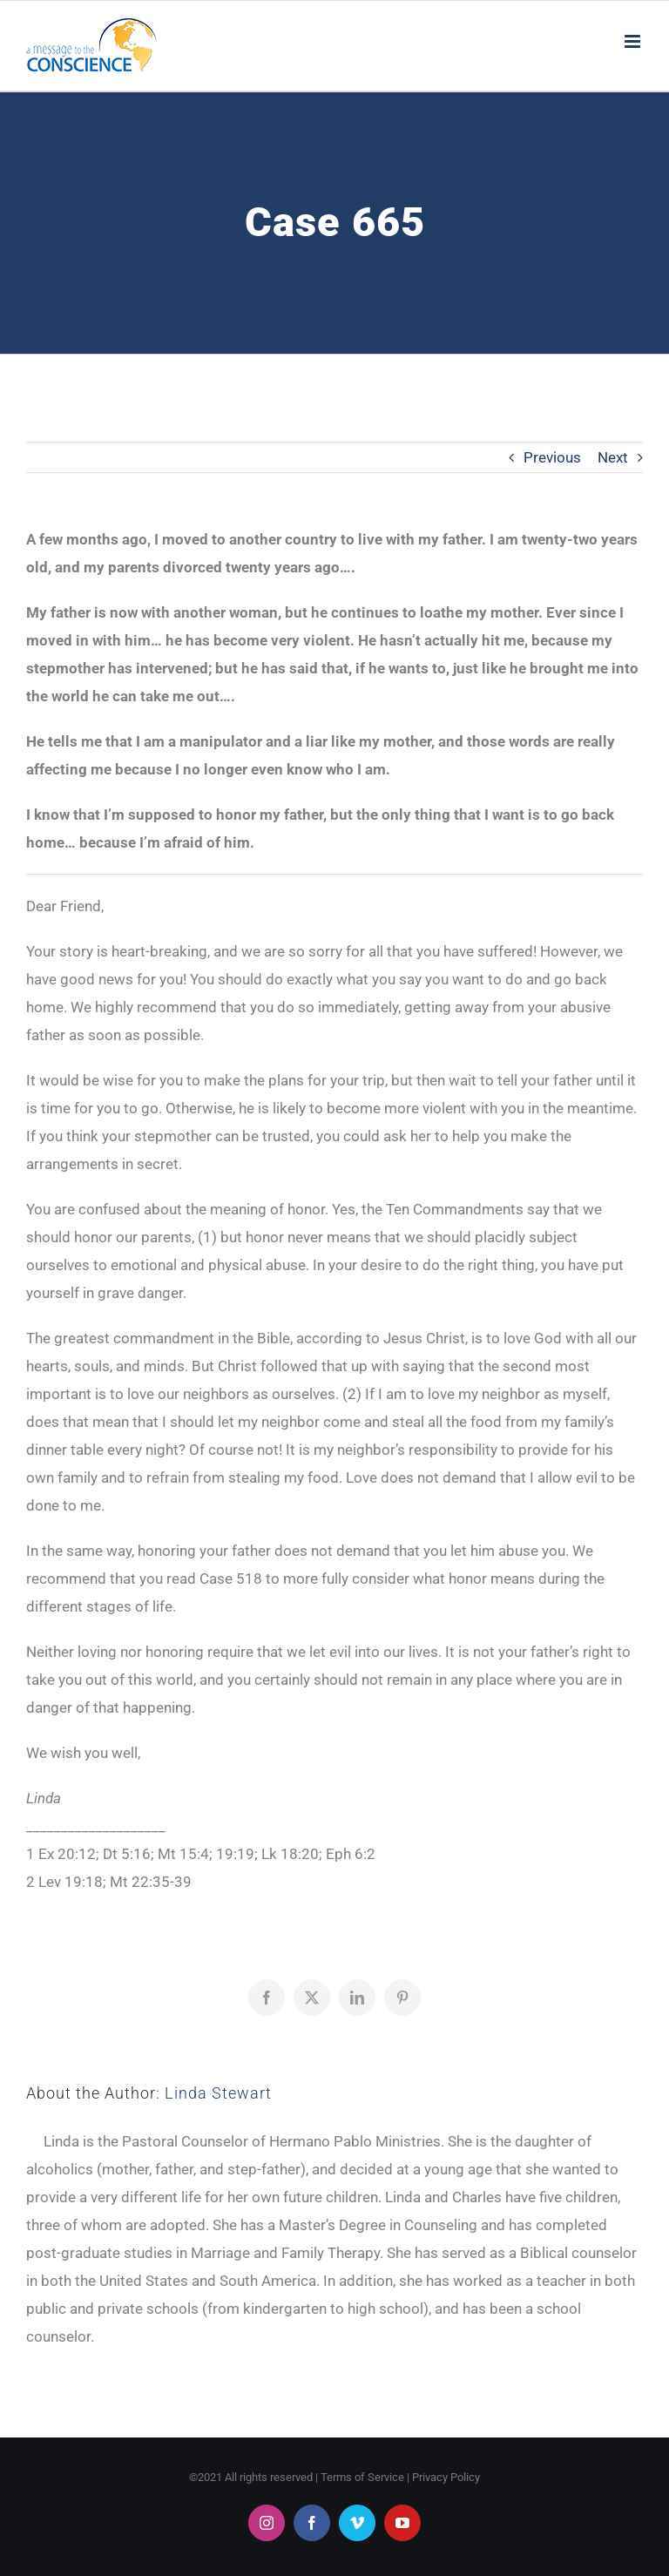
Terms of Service (362, 2477)
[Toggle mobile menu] (634, 41)
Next (613, 457)
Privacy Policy (446, 2477)
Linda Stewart (218, 2093)
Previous (552, 457)
